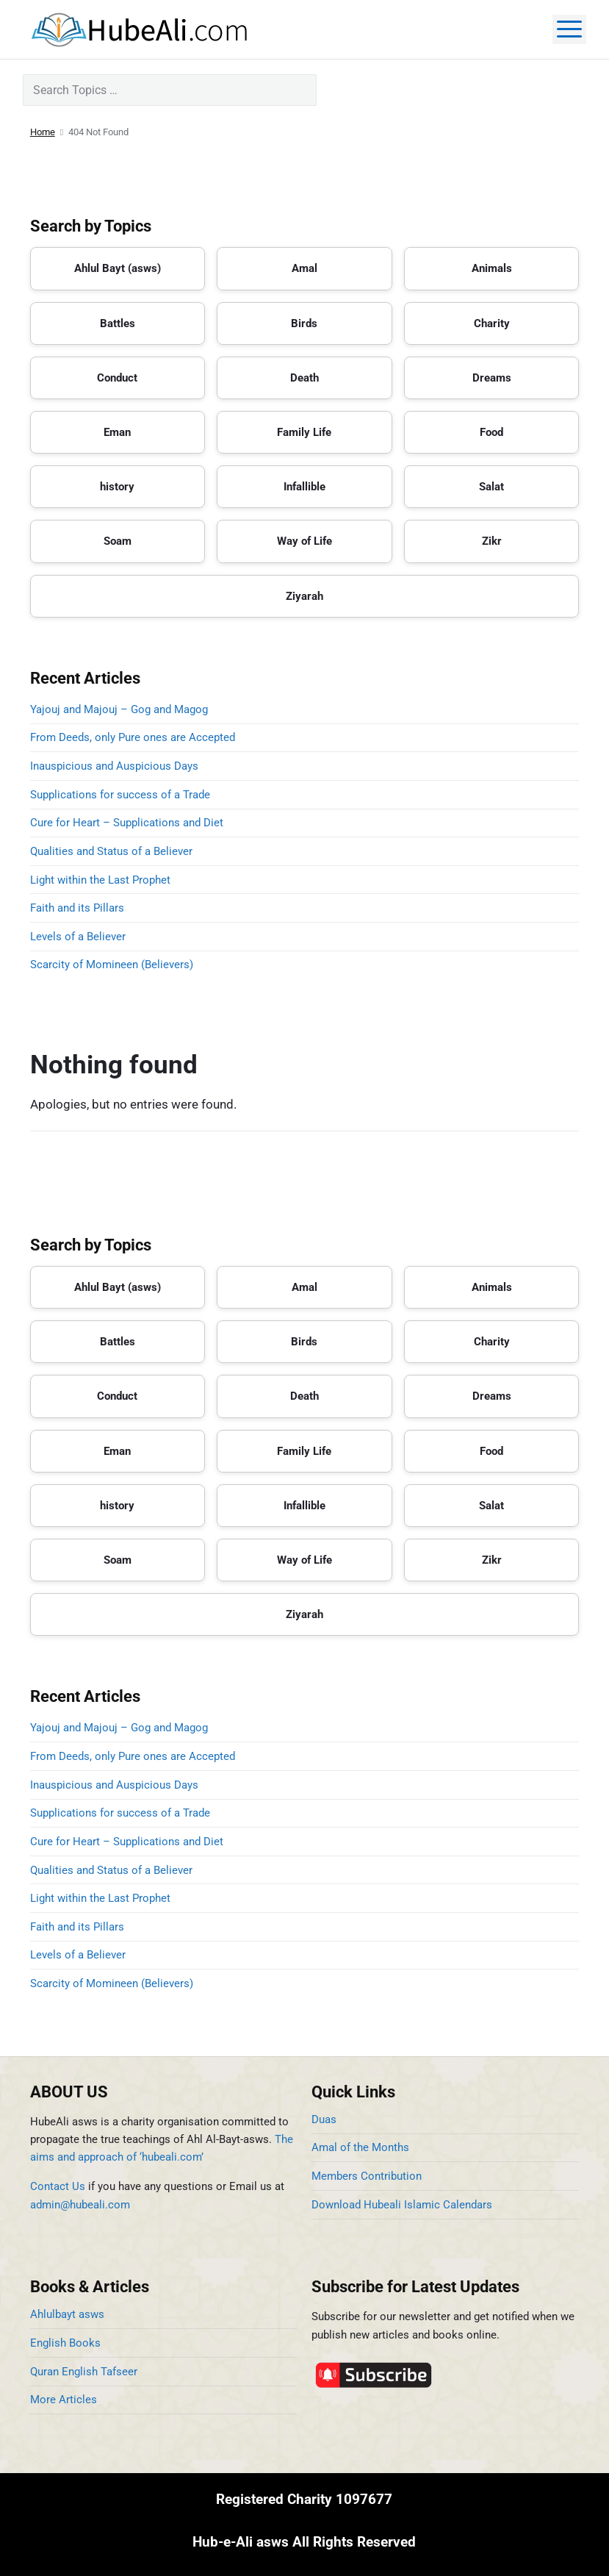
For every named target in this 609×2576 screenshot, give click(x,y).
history (117, 486)
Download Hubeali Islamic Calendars (401, 2204)
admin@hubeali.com (80, 2204)
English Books (65, 2343)
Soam (117, 541)
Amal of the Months (360, 2147)
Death (304, 377)
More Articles (63, 2399)
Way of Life (304, 541)
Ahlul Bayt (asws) (117, 268)
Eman (117, 432)
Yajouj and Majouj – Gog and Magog (119, 709)
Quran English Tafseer (83, 2371)
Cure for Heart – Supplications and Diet (126, 822)
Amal (304, 268)
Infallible (304, 486)
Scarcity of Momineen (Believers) (111, 964)
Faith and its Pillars (77, 908)
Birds (304, 323)
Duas (323, 2119)
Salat (491, 486)
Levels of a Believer (78, 936)
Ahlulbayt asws (67, 2314)
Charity (492, 323)
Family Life (304, 432)
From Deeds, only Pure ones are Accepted (132, 737)
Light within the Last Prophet (100, 880)
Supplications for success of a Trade (120, 794)
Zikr (492, 541)
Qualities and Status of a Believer (111, 851)
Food (491, 432)
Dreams (491, 377)
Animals (492, 268)
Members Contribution (366, 2176)
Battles (117, 323)
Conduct (117, 377)
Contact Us (57, 2186)
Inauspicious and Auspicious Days (117, 766)
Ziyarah (304, 596)
